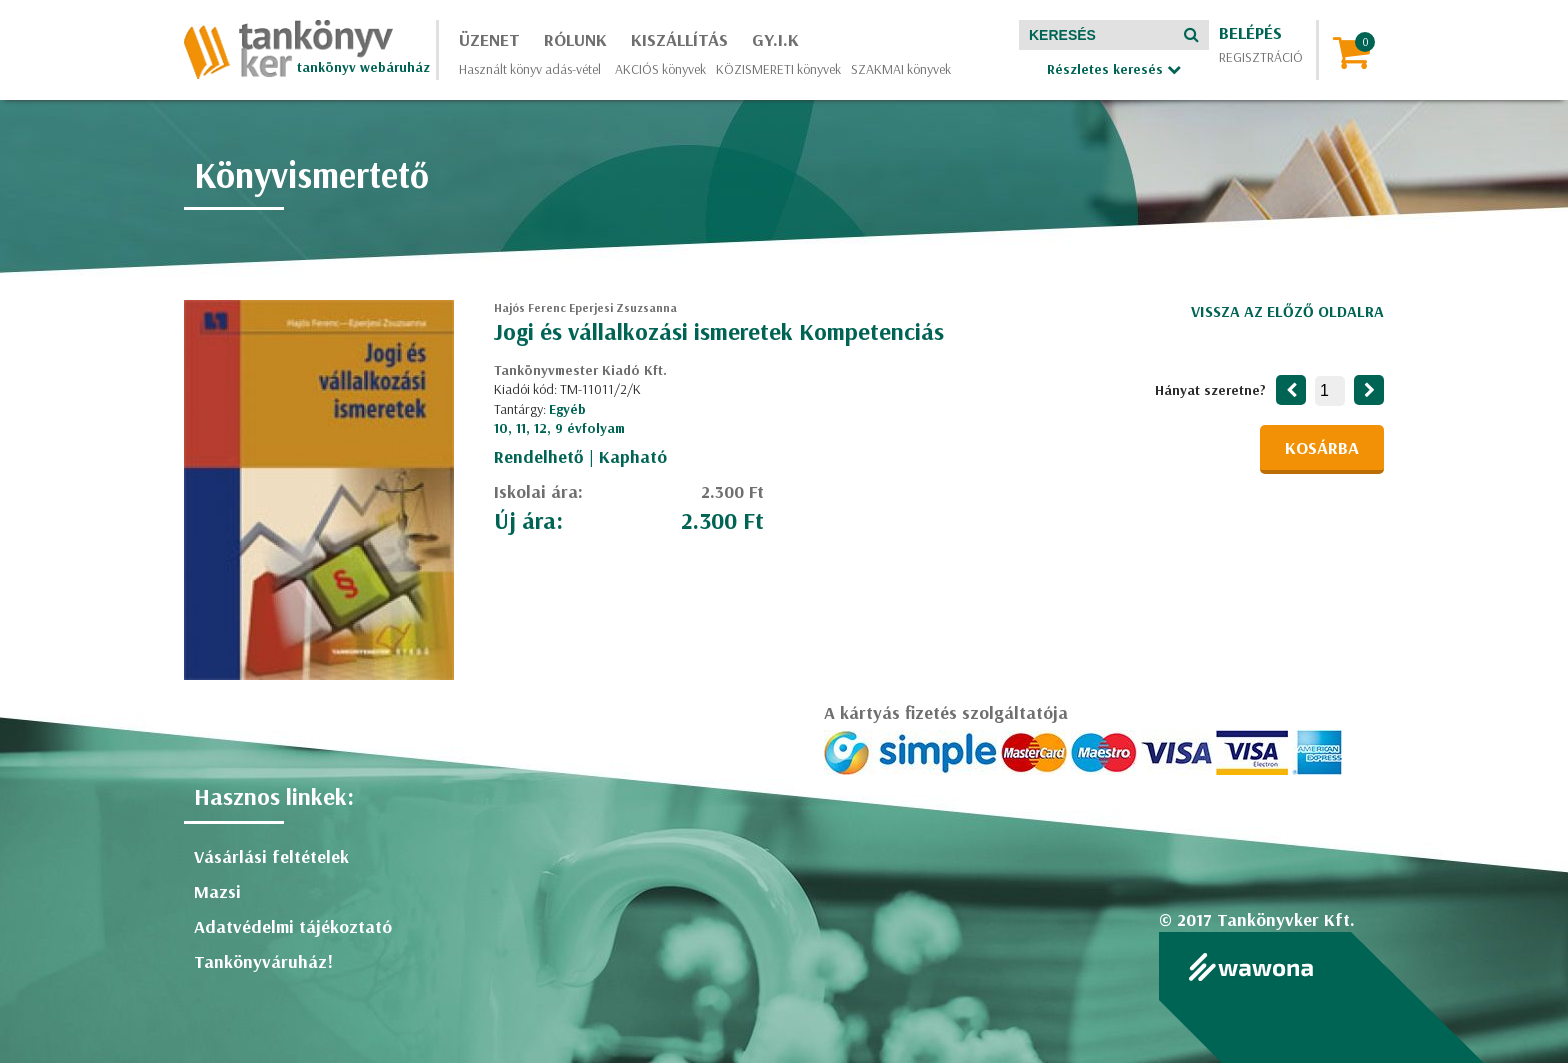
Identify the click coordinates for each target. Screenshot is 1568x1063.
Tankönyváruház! (263, 961)
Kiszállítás (679, 39)
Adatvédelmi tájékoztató (293, 926)
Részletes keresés (1114, 69)
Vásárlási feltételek (271, 856)
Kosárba (1322, 447)
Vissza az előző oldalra (1287, 311)
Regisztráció (1261, 57)
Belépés (1250, 32)
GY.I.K (775, 39)
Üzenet (489, 39)
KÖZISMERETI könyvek (778, 69)
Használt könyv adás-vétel (530, 69)
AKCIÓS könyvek (660, 69)
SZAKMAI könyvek (901, 69)
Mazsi (217, 891)
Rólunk (575, 39)
